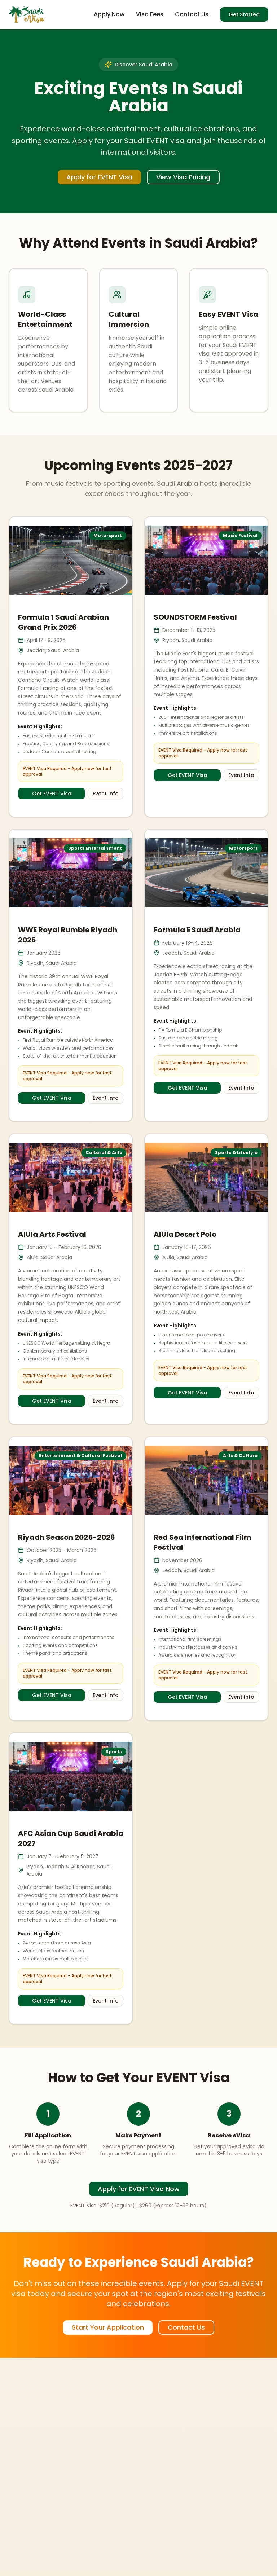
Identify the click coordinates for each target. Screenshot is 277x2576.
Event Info (106, 793)
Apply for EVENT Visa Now (139, 2188)
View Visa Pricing (183, 176)
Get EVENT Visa (51, 793)
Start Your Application (108, 2327)
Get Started (244, 14)
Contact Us (191, 14)
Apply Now (109, 14)
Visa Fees (149, 14)
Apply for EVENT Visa (99, 176)
